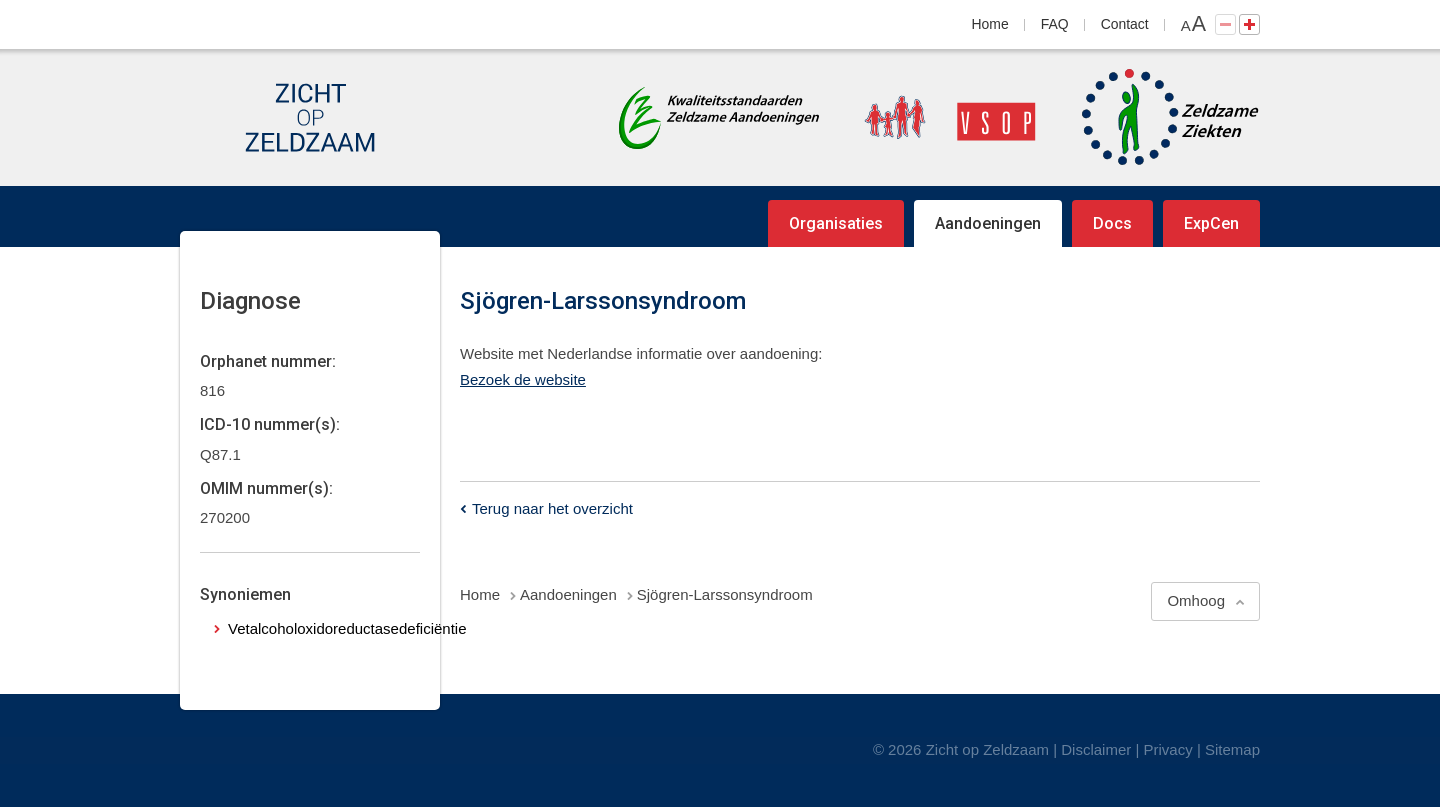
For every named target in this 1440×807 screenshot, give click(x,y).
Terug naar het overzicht (552, 508)
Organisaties (836, 223)
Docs (1112, 223)
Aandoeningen (988, 223)
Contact (1125, 24)
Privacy (1168, 749)
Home (990, 24)
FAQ (1055, 24)
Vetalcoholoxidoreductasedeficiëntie (347, 628)
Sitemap (1232, 749)
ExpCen (1211, 223)
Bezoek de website (523, 379)
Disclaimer (1096, 749)
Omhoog (1196, 600)
